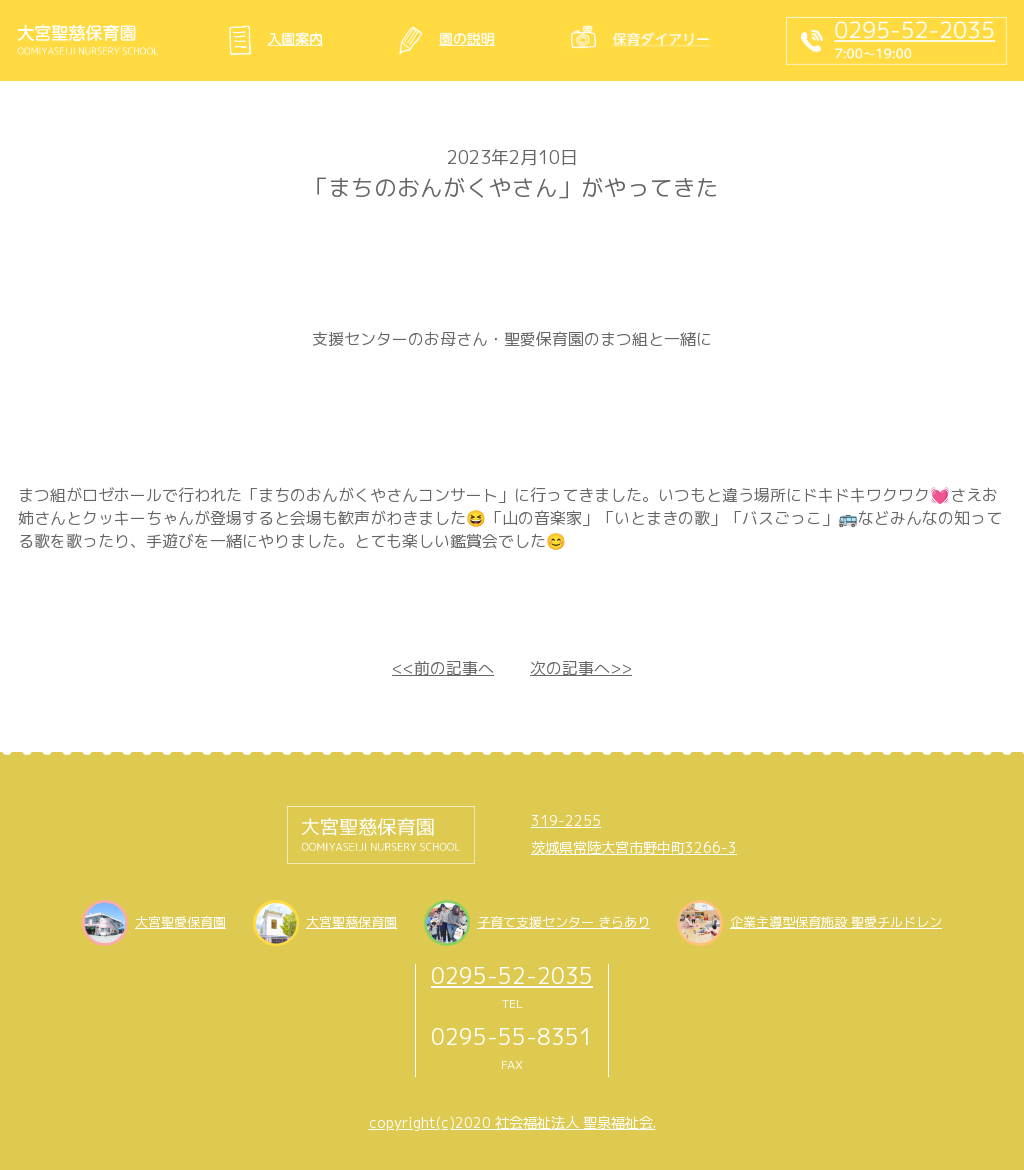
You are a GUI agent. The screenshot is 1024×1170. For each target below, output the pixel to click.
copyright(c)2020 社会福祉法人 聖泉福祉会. (512, 1123)
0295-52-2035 (512, 975)
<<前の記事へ (443, 668)
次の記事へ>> (581, 668)
